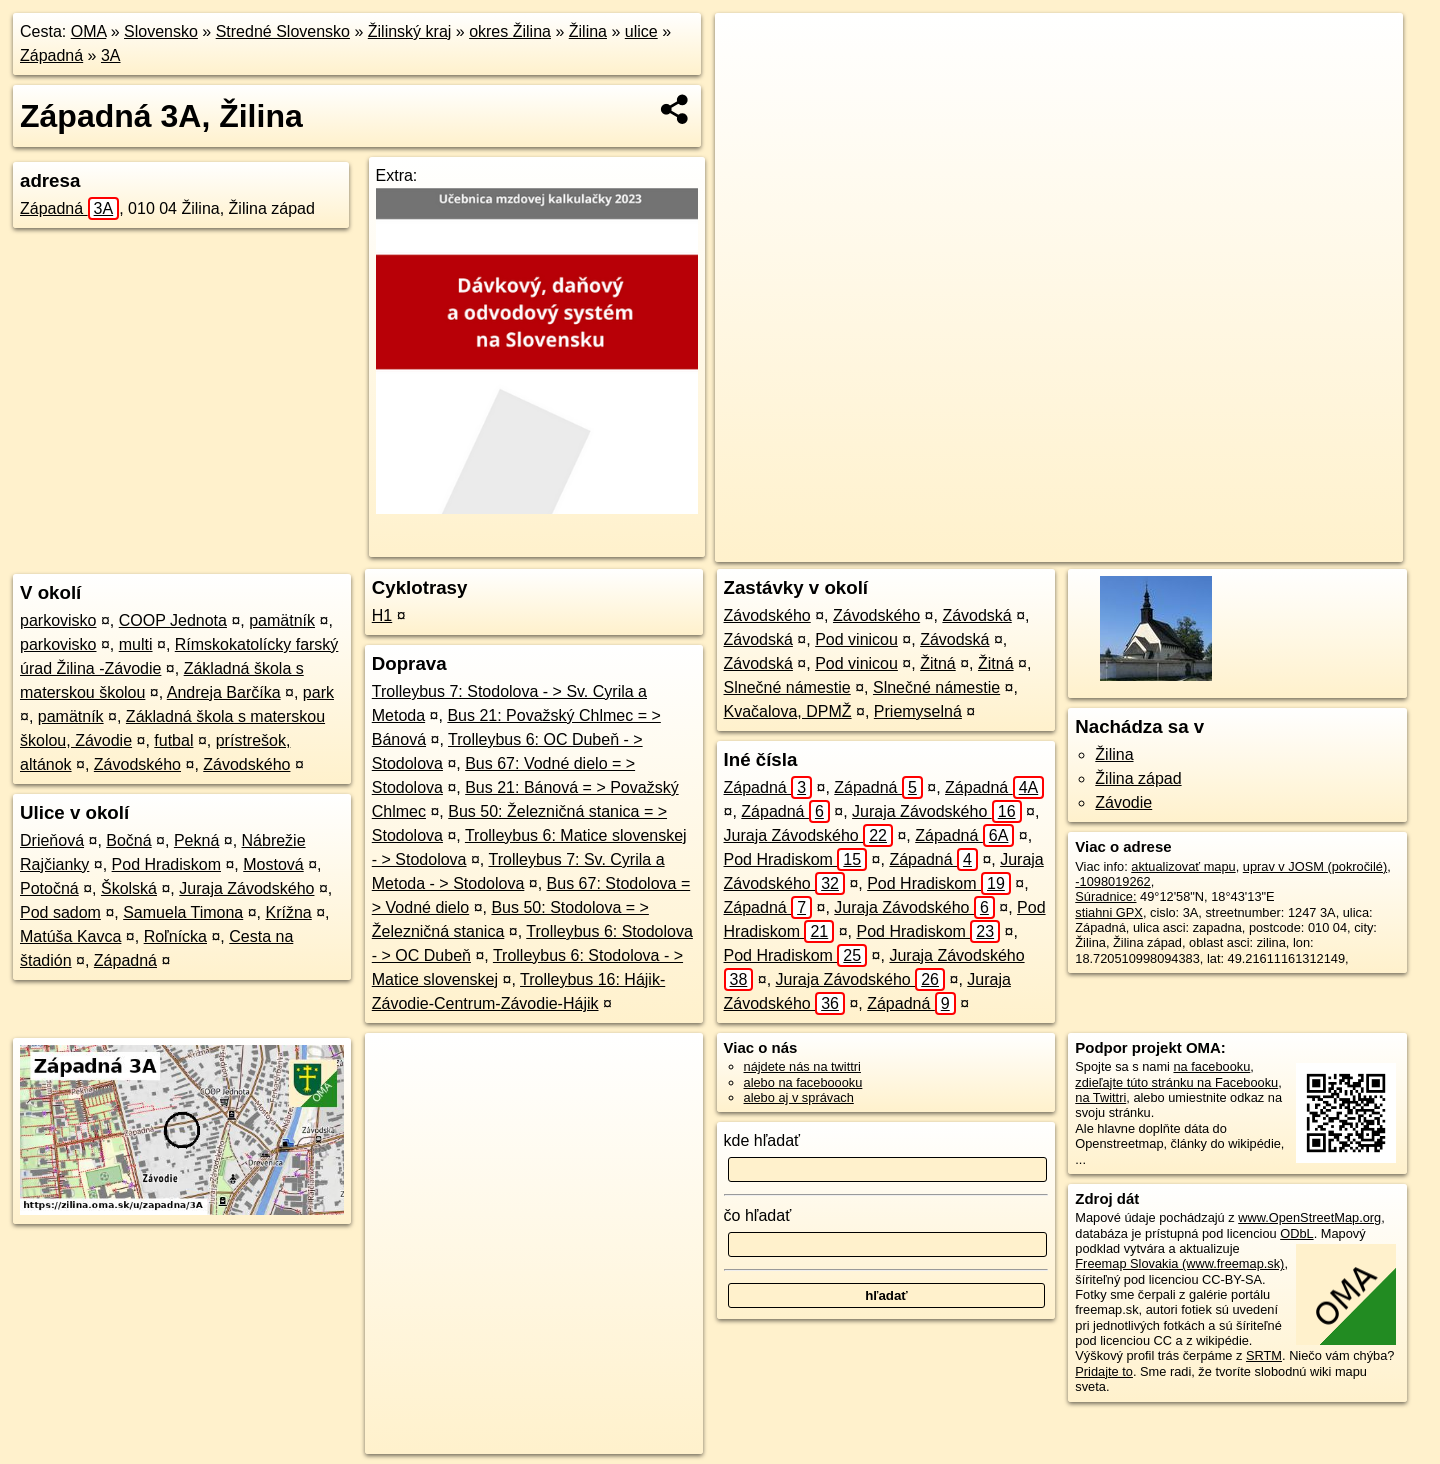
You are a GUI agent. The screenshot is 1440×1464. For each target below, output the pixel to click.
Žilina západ (1138, 778)
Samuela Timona (183, 912)
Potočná (49, 888)
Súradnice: (1105, 896)
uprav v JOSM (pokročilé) (1315, 866)
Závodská (976, 615)
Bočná (128, 840)
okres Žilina (510, 31)
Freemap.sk (1150, 547)
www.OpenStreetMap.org (1309, 1217)
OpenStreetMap (1047, 547)
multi (136, 644)
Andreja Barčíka (224, 692)
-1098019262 (1112, 881)
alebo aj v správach (799, 1097)
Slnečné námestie (787, 687)
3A (111, 55)
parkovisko (58, 620)
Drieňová (52, 840)
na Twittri (1100, 1097)
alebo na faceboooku (803, 1082)
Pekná (196, 840)
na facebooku (1211, 1066)
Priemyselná (918, 711)
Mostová (273, 864)
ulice (641, 31)
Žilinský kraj (410, 31)
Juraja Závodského (246, 888)
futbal (173, 740)
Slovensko (161, 31)
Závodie (1123, 802)
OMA (89, 31)
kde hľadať (762, 1140)
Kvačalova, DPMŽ (788, 711)
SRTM (1264, 1355)
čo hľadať (758, 1215)
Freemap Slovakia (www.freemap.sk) (1179, 1263)
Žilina (588, 31)
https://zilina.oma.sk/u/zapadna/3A (1308, 547)
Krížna (289, 912)
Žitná (938, 663)
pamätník (282, 620)
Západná (51, 55)
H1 (382, 615)
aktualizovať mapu (1183, 866)
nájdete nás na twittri (802, 1066)
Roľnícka (175, 936)
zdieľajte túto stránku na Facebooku (1176, 1082)
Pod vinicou (856, 639)
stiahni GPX (1109, 912)
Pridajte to (1104, 1371)
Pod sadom (60, 912)
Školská (129, 888)
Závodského (137, 764)
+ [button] (749, 47)
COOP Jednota (173, 620)
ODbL (1296, 1233)
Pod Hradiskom (166, 864)
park (318, 692)
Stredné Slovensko (283, 31)
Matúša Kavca (70, 936)
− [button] (749, 78)
